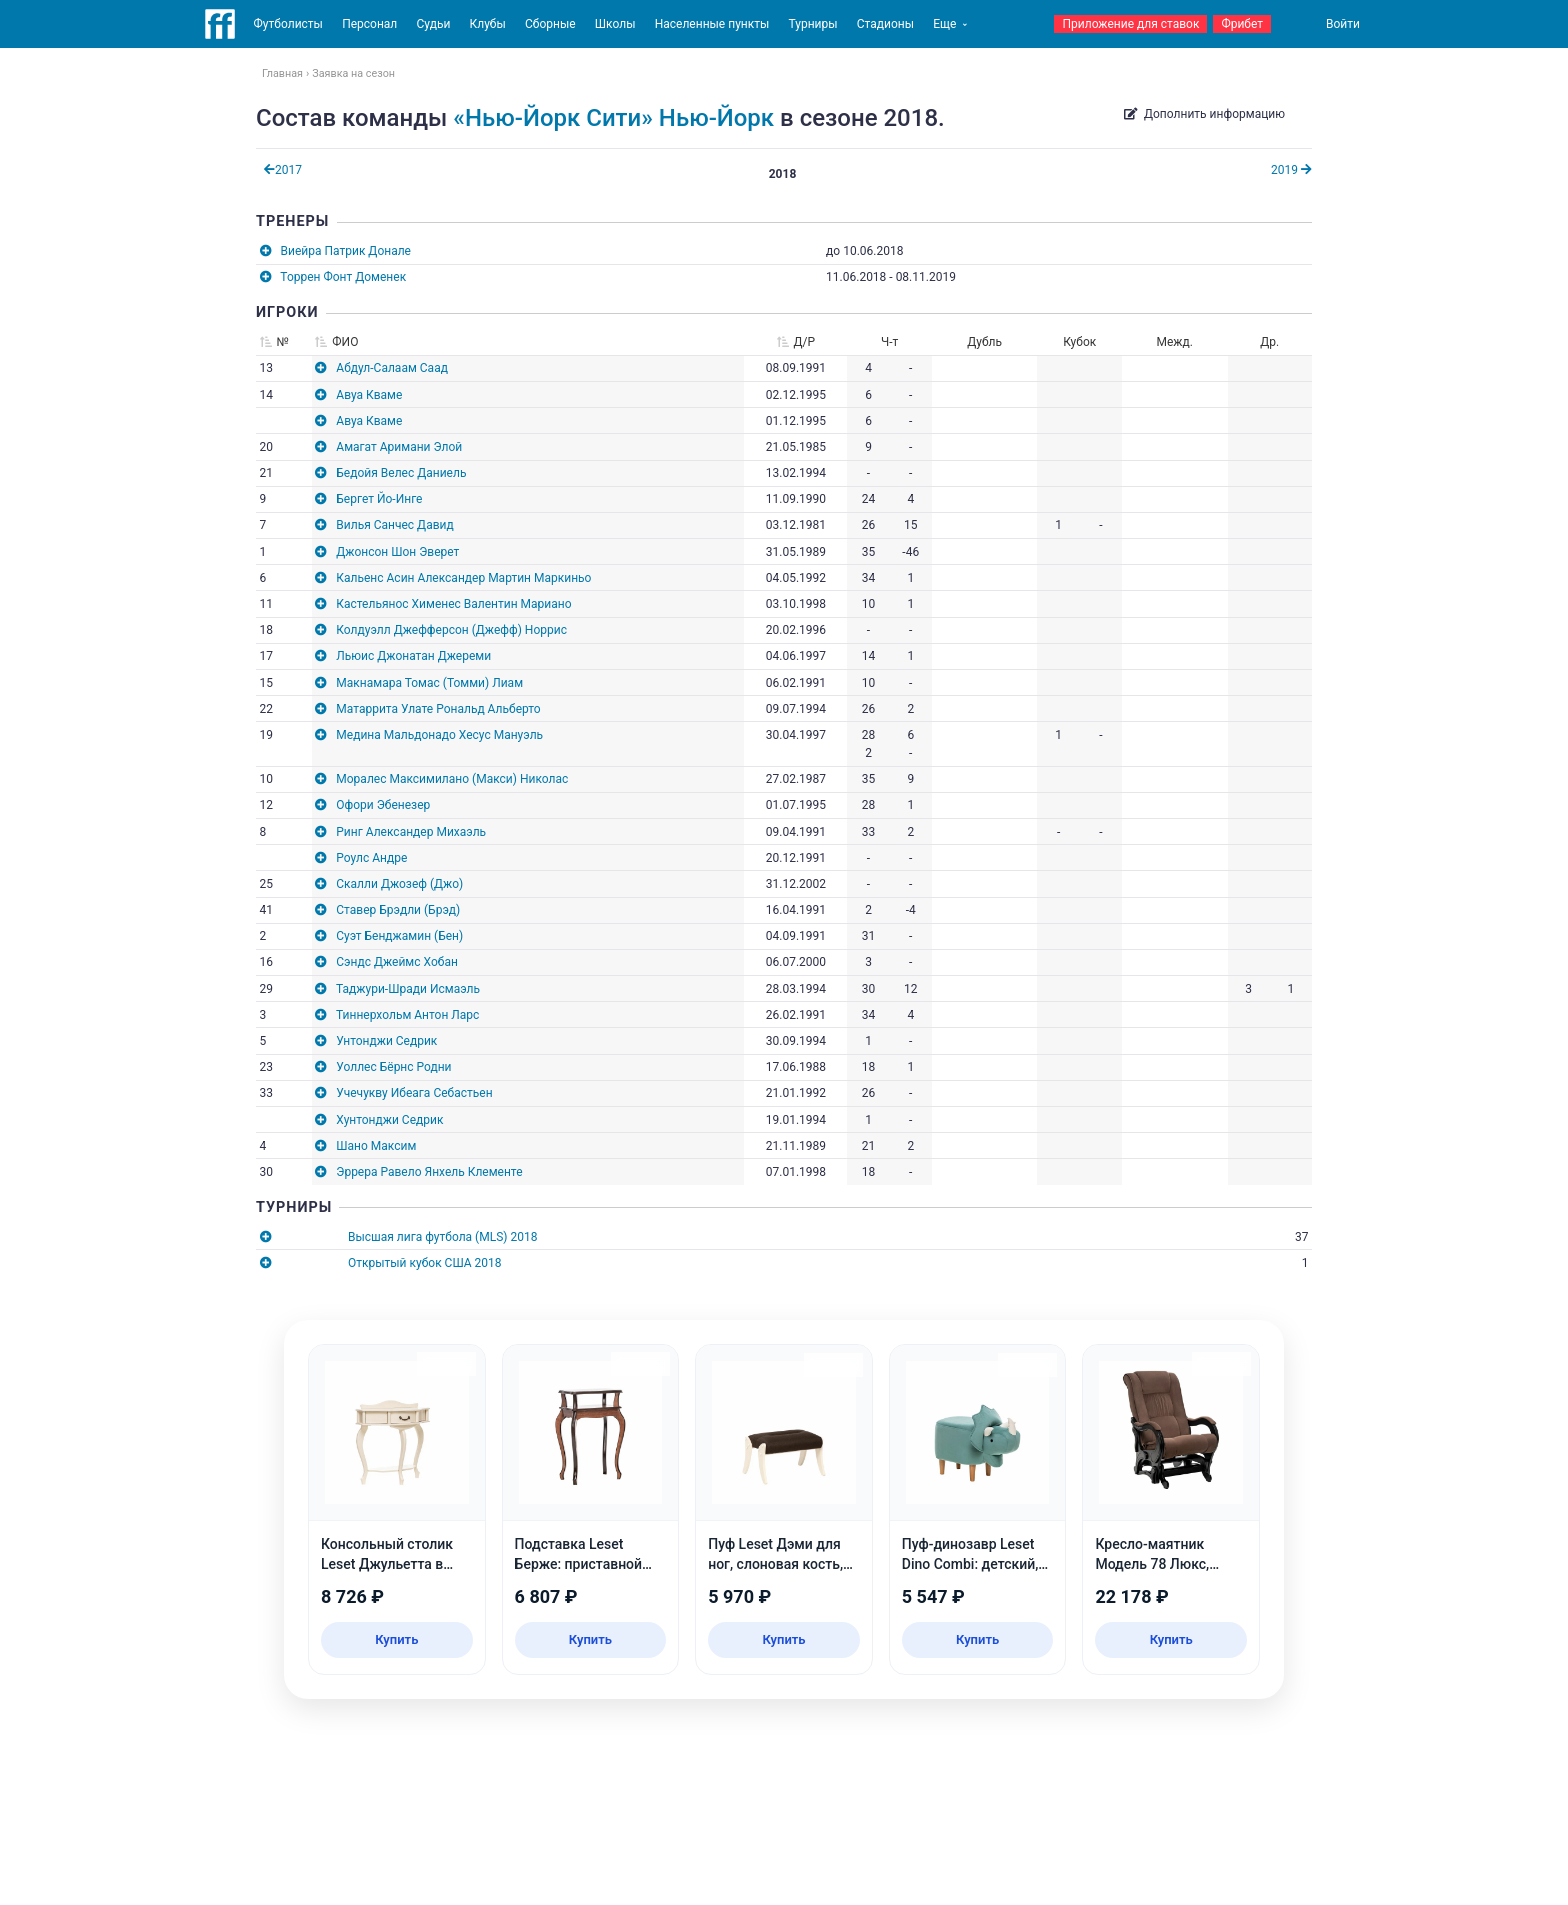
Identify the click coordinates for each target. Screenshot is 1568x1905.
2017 (283, 170)
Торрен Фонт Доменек (343, 277)
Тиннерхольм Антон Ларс (407, 1015)
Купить (396, 1639)
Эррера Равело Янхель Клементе (429, 1172)
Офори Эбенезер (383, 805)
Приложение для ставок (1130, 24)
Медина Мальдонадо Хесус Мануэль (439, 735)
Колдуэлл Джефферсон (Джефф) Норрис (451, 630)
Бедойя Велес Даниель (401, 473)
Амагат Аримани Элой (399, 447)
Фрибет (1242, 24)
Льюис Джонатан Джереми (413, 656)
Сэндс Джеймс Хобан (397, 962)
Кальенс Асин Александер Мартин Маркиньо (463, 578)
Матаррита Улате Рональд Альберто (438, 709)
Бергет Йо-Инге (379, 499)
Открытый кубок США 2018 (425, 1263)
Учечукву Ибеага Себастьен (414, 1093)
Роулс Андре (371, 858)
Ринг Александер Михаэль (411, 832)
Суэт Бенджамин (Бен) (399, 936)
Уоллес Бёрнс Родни (393, 1067)
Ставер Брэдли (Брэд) (398, 910)
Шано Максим (376, 1146)
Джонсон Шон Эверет (397, 552)
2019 (1291, 170)
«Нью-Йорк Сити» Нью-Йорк (613, 118)
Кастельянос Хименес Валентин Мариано (453, 604)
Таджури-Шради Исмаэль (408, 989)
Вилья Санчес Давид (394, 525)
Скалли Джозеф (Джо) (399, 884)
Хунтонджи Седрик (389, 1120)
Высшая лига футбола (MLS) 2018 (443, 1237)
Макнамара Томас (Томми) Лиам (429, 683)
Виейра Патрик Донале (346, 251)
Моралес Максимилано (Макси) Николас (452, 779)
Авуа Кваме (369, 395)
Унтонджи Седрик (386, 1041)
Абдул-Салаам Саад (392, 368)
